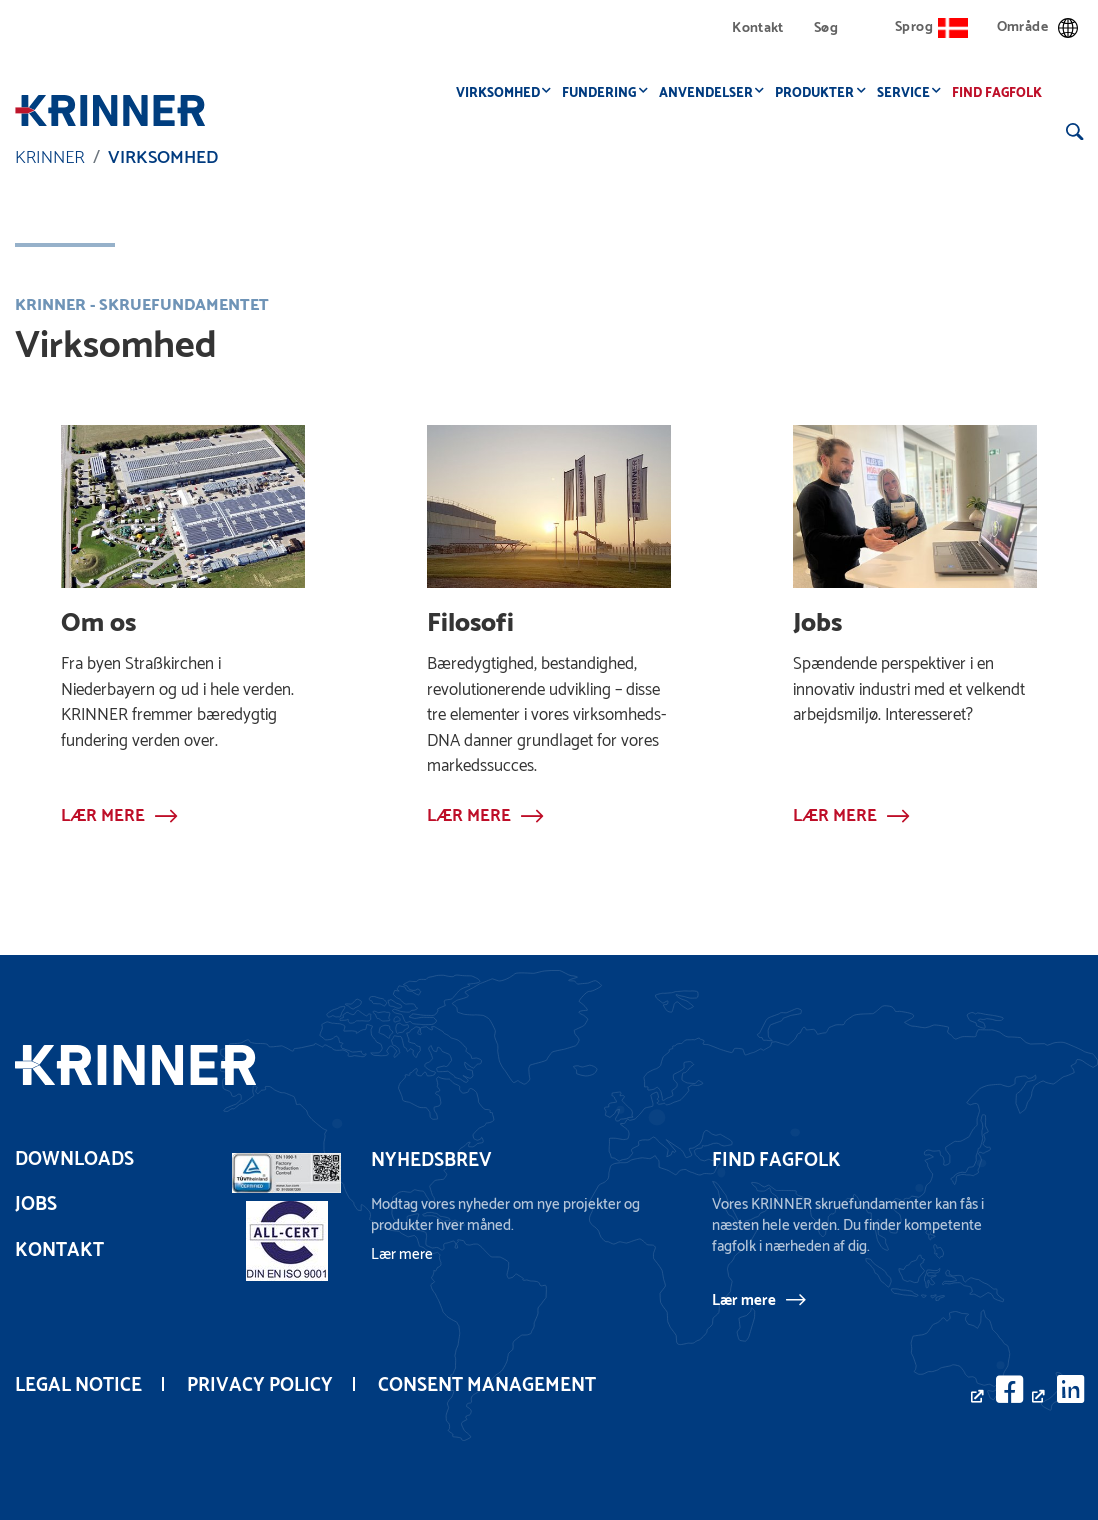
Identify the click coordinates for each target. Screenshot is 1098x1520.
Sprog (931, 27)
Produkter (820, 93)
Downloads (74, 1159)
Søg (826, 28)
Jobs (36, 1204)
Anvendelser (711, 93)
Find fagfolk (1003, 93)
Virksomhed (503, 93)
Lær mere (744, 1300)
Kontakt (758, 28)
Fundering (605, 93)
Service (908, 93)
